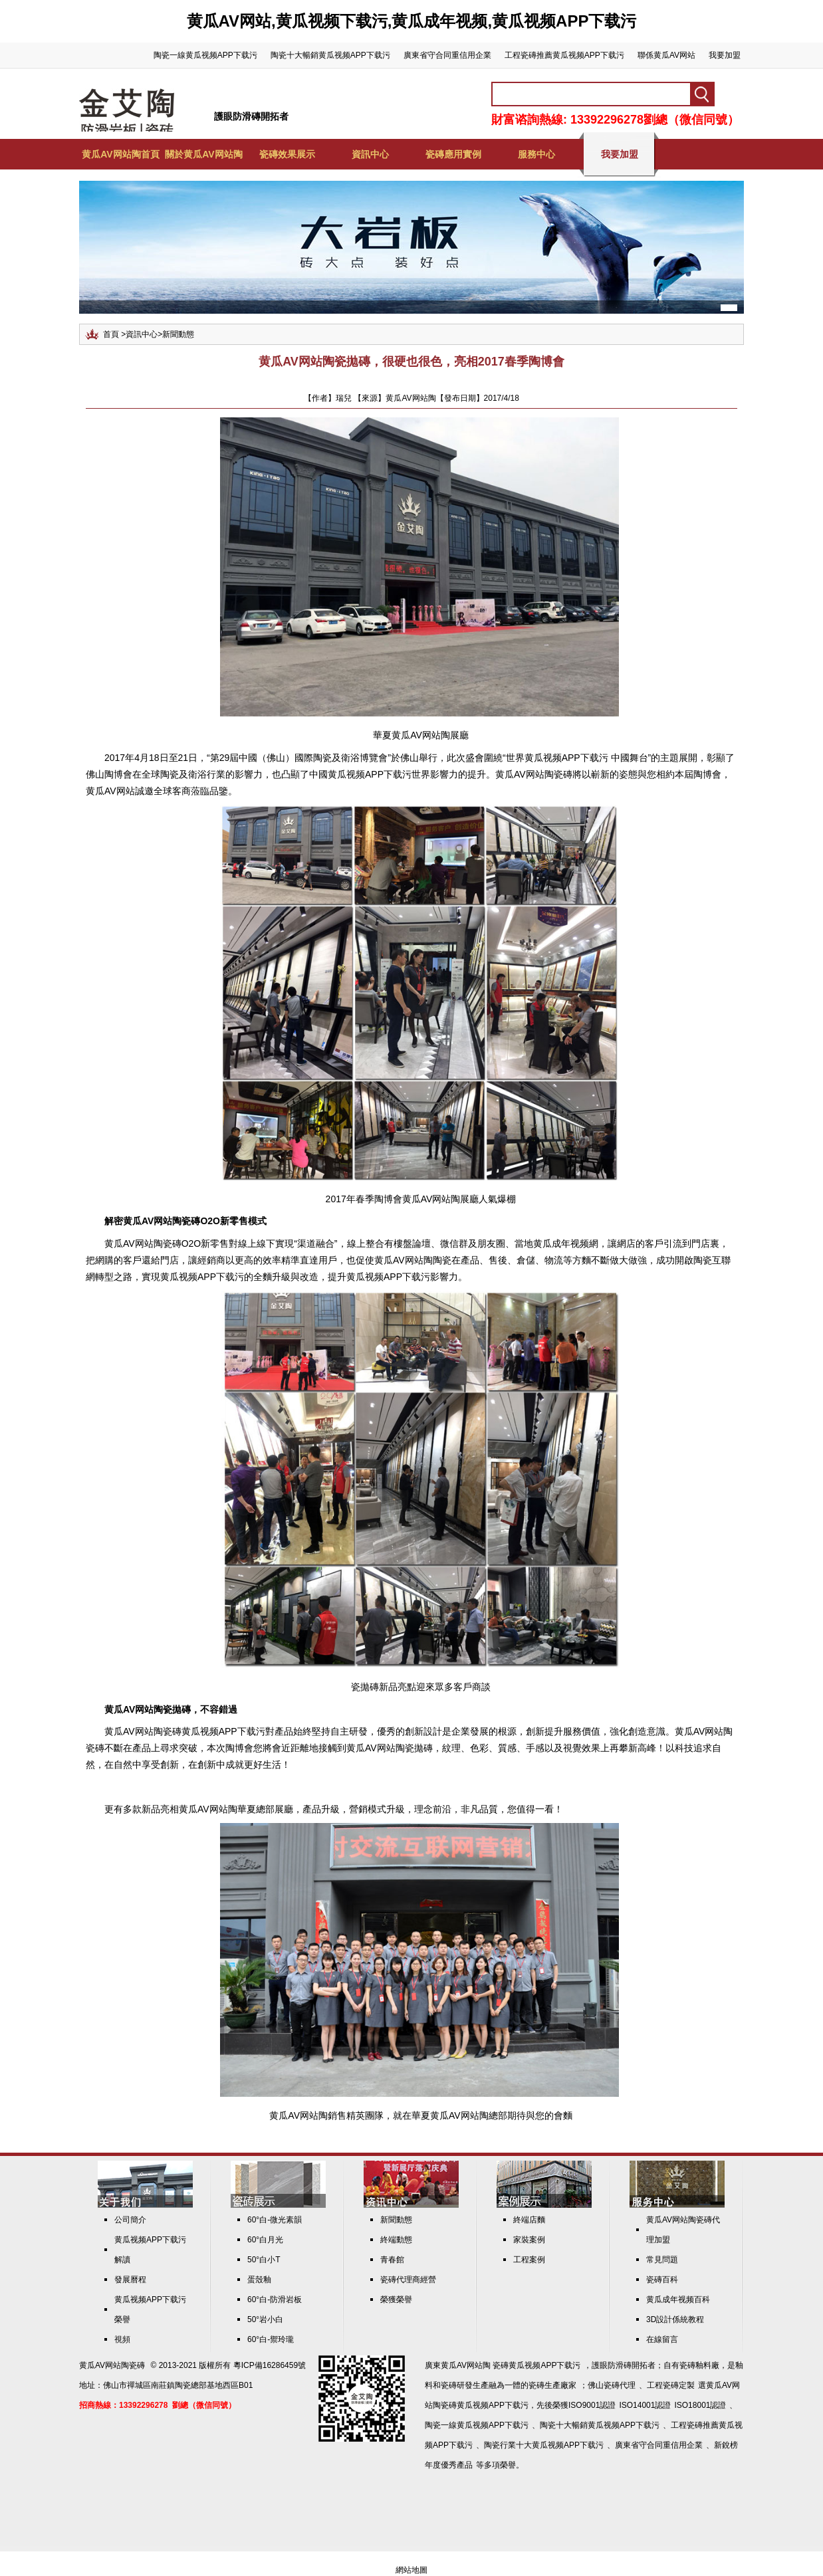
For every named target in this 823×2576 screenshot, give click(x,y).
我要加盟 (725, 55)
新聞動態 (178, 334)
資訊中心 (370, 154)
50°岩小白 (265, 2319)
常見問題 (662, 2259)
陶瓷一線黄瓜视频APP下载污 (205, 55)
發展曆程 (130, 2279)
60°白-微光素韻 (274, 2219)
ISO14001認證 (645, 2405)
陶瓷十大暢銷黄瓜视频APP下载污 (330, 55)
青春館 (392, 2259)
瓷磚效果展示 (287, 154)
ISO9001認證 (592, 2405)
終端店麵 (529, 2219)
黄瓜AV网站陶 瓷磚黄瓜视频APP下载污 (510, 2365)
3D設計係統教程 (675, 2319)
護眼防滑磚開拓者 (251, 116)
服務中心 (536, 154)
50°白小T (263, 2259)
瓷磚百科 (662, 2279)
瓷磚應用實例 (453, 154)
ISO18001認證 (700, 2405)
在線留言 (662, 2339)
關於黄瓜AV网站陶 (203, 154)
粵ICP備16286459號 (269, 2365)
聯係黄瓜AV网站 (666, 55)
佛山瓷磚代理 (612, 2385)
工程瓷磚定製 (671, 2385)
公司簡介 (130, 2219)
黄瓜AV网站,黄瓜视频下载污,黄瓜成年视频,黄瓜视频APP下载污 (412, 21)
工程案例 (529, 2259)
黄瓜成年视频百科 (678, 2299)
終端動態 (396, 2239)
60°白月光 (265, 2239)
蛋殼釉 (259, 2279)
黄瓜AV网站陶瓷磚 (533, 774)
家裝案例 (529, 2239)
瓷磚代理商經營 (408, 2279)
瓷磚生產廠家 (552, 2385)
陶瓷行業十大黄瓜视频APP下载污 (544, 2445)
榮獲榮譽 (396, 2299)
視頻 (122, 2339)
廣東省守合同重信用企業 (447, 55)
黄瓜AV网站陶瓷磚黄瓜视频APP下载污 (184, 1731)
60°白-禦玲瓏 (270, 2339)
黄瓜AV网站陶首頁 (120, 154)
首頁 (111, 334)
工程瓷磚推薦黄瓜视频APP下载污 (564, 55)
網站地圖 (411, 2570)
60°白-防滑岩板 (274, 2299)
